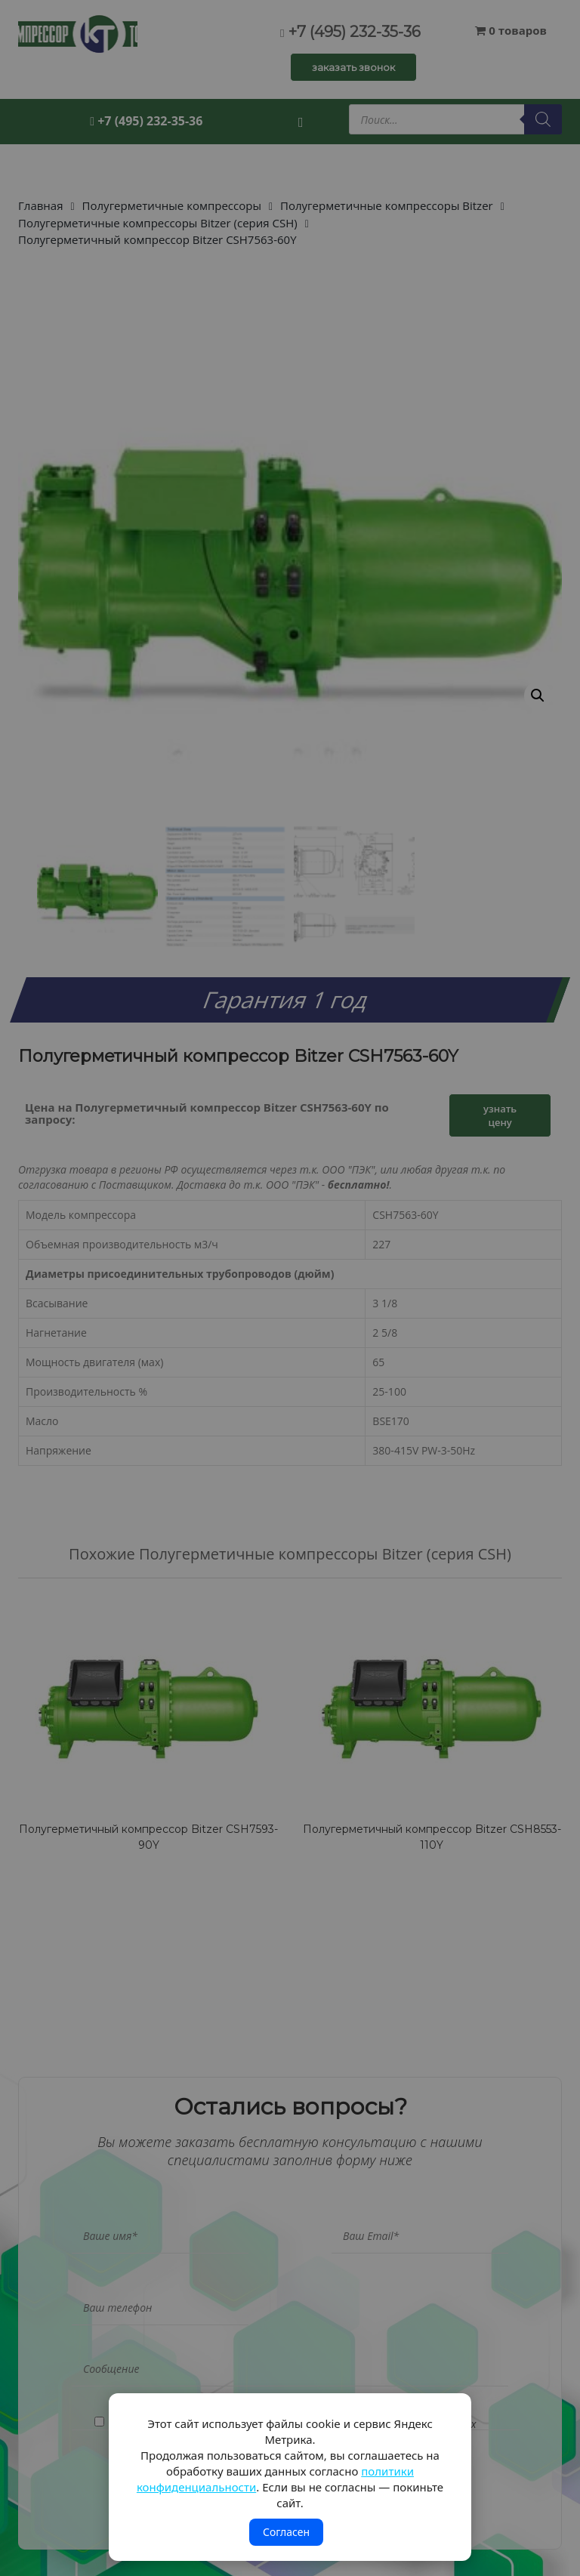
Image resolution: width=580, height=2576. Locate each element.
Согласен (286, 2532)
